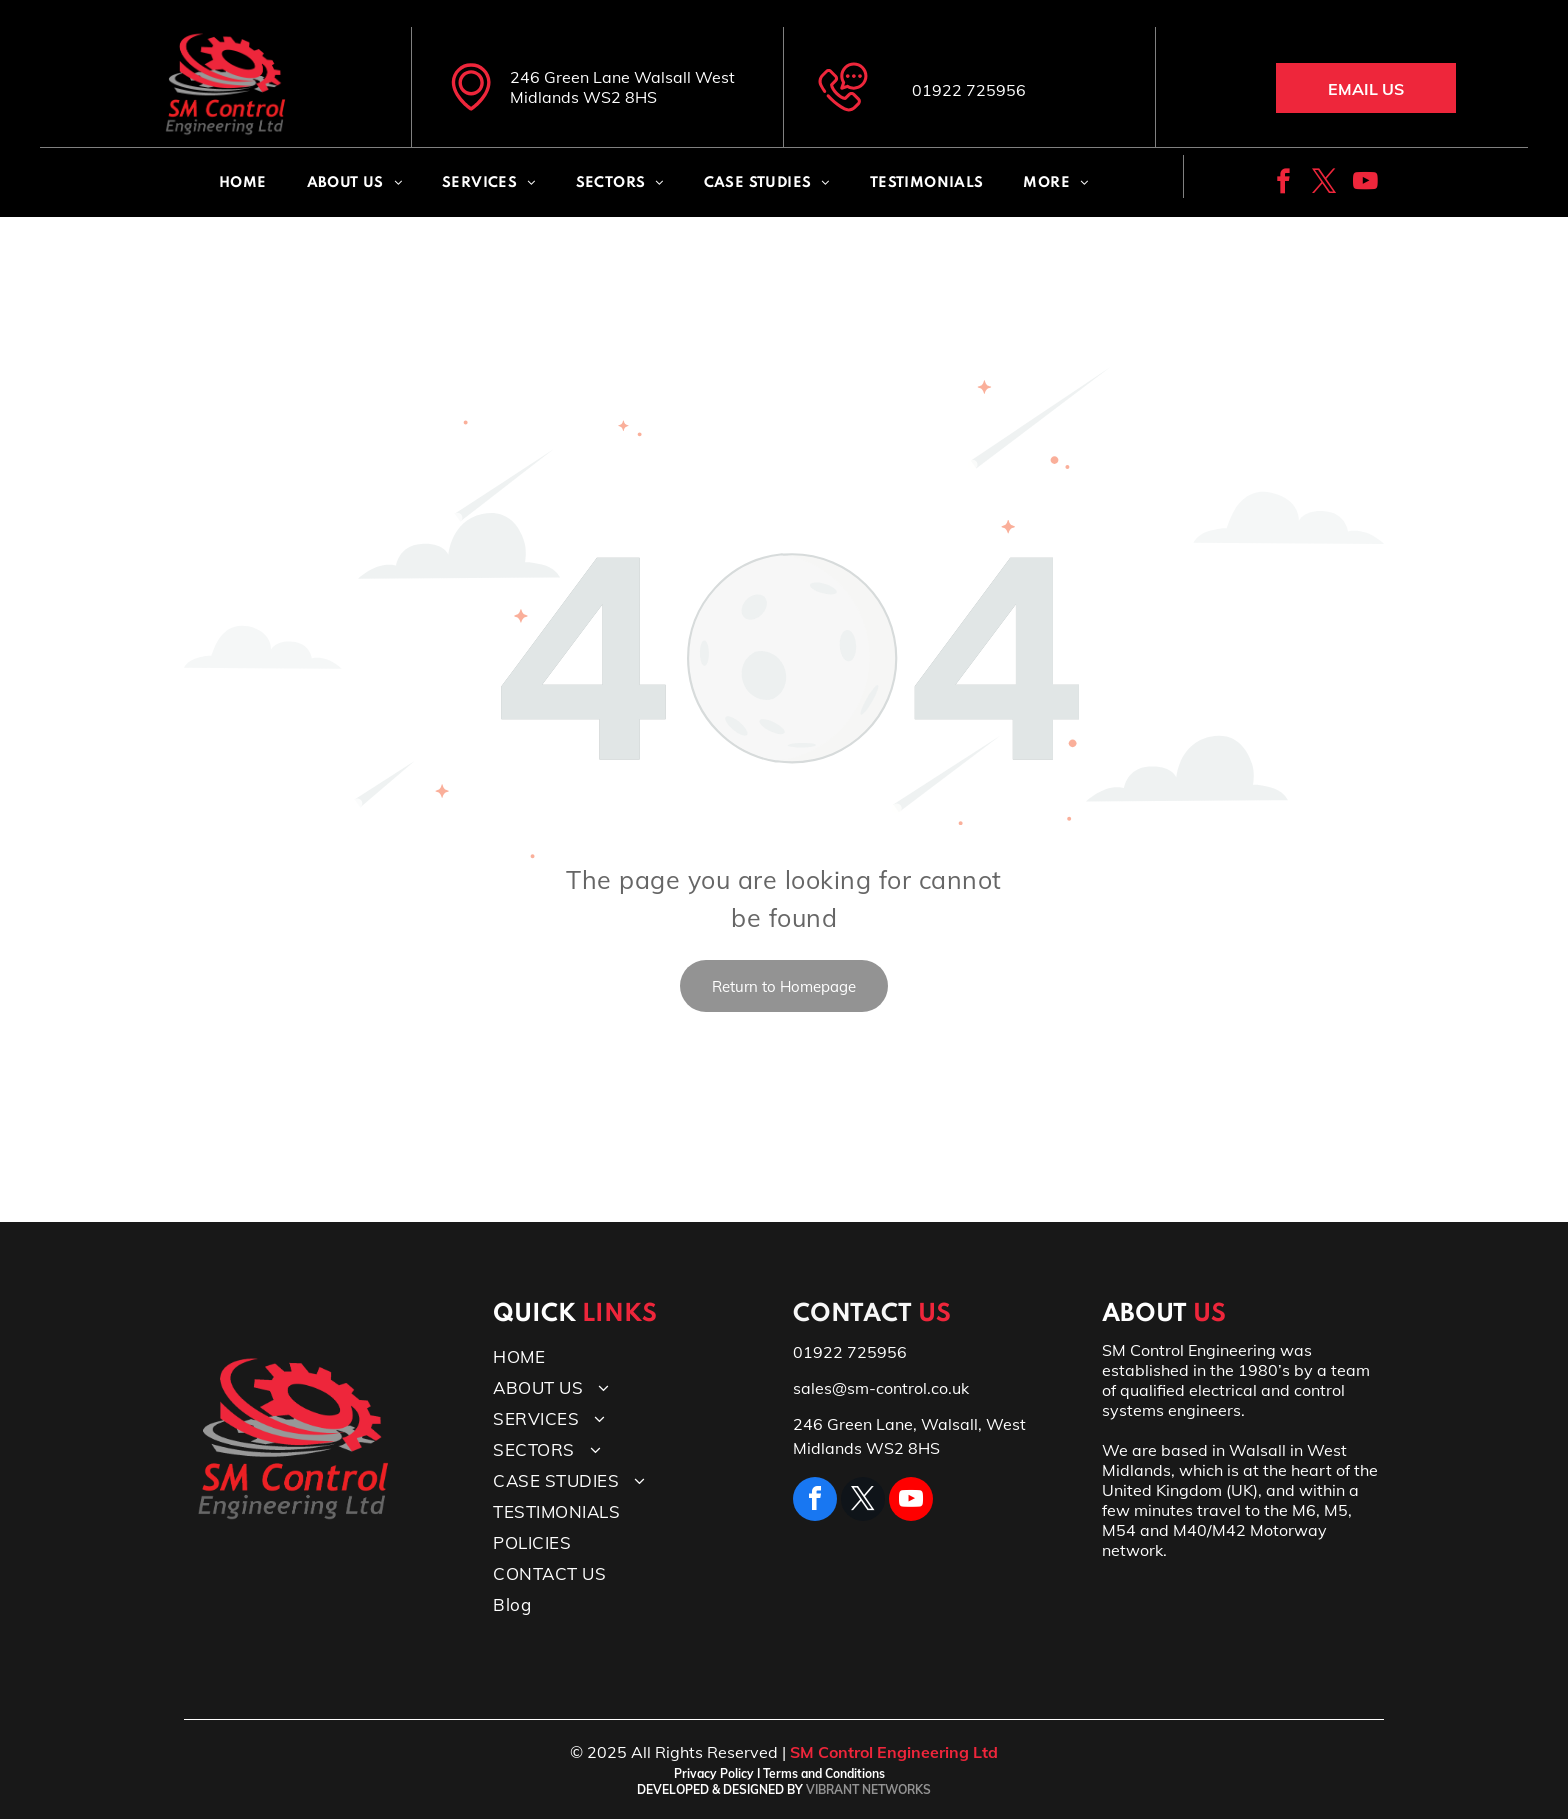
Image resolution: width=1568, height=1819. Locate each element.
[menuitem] (243, 183)
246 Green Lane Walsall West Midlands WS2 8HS (622, 87)
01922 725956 (969, 90)
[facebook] (1283, 184)
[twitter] (1324, 184)
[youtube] (1365, 184)
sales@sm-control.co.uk (881, 1388)
